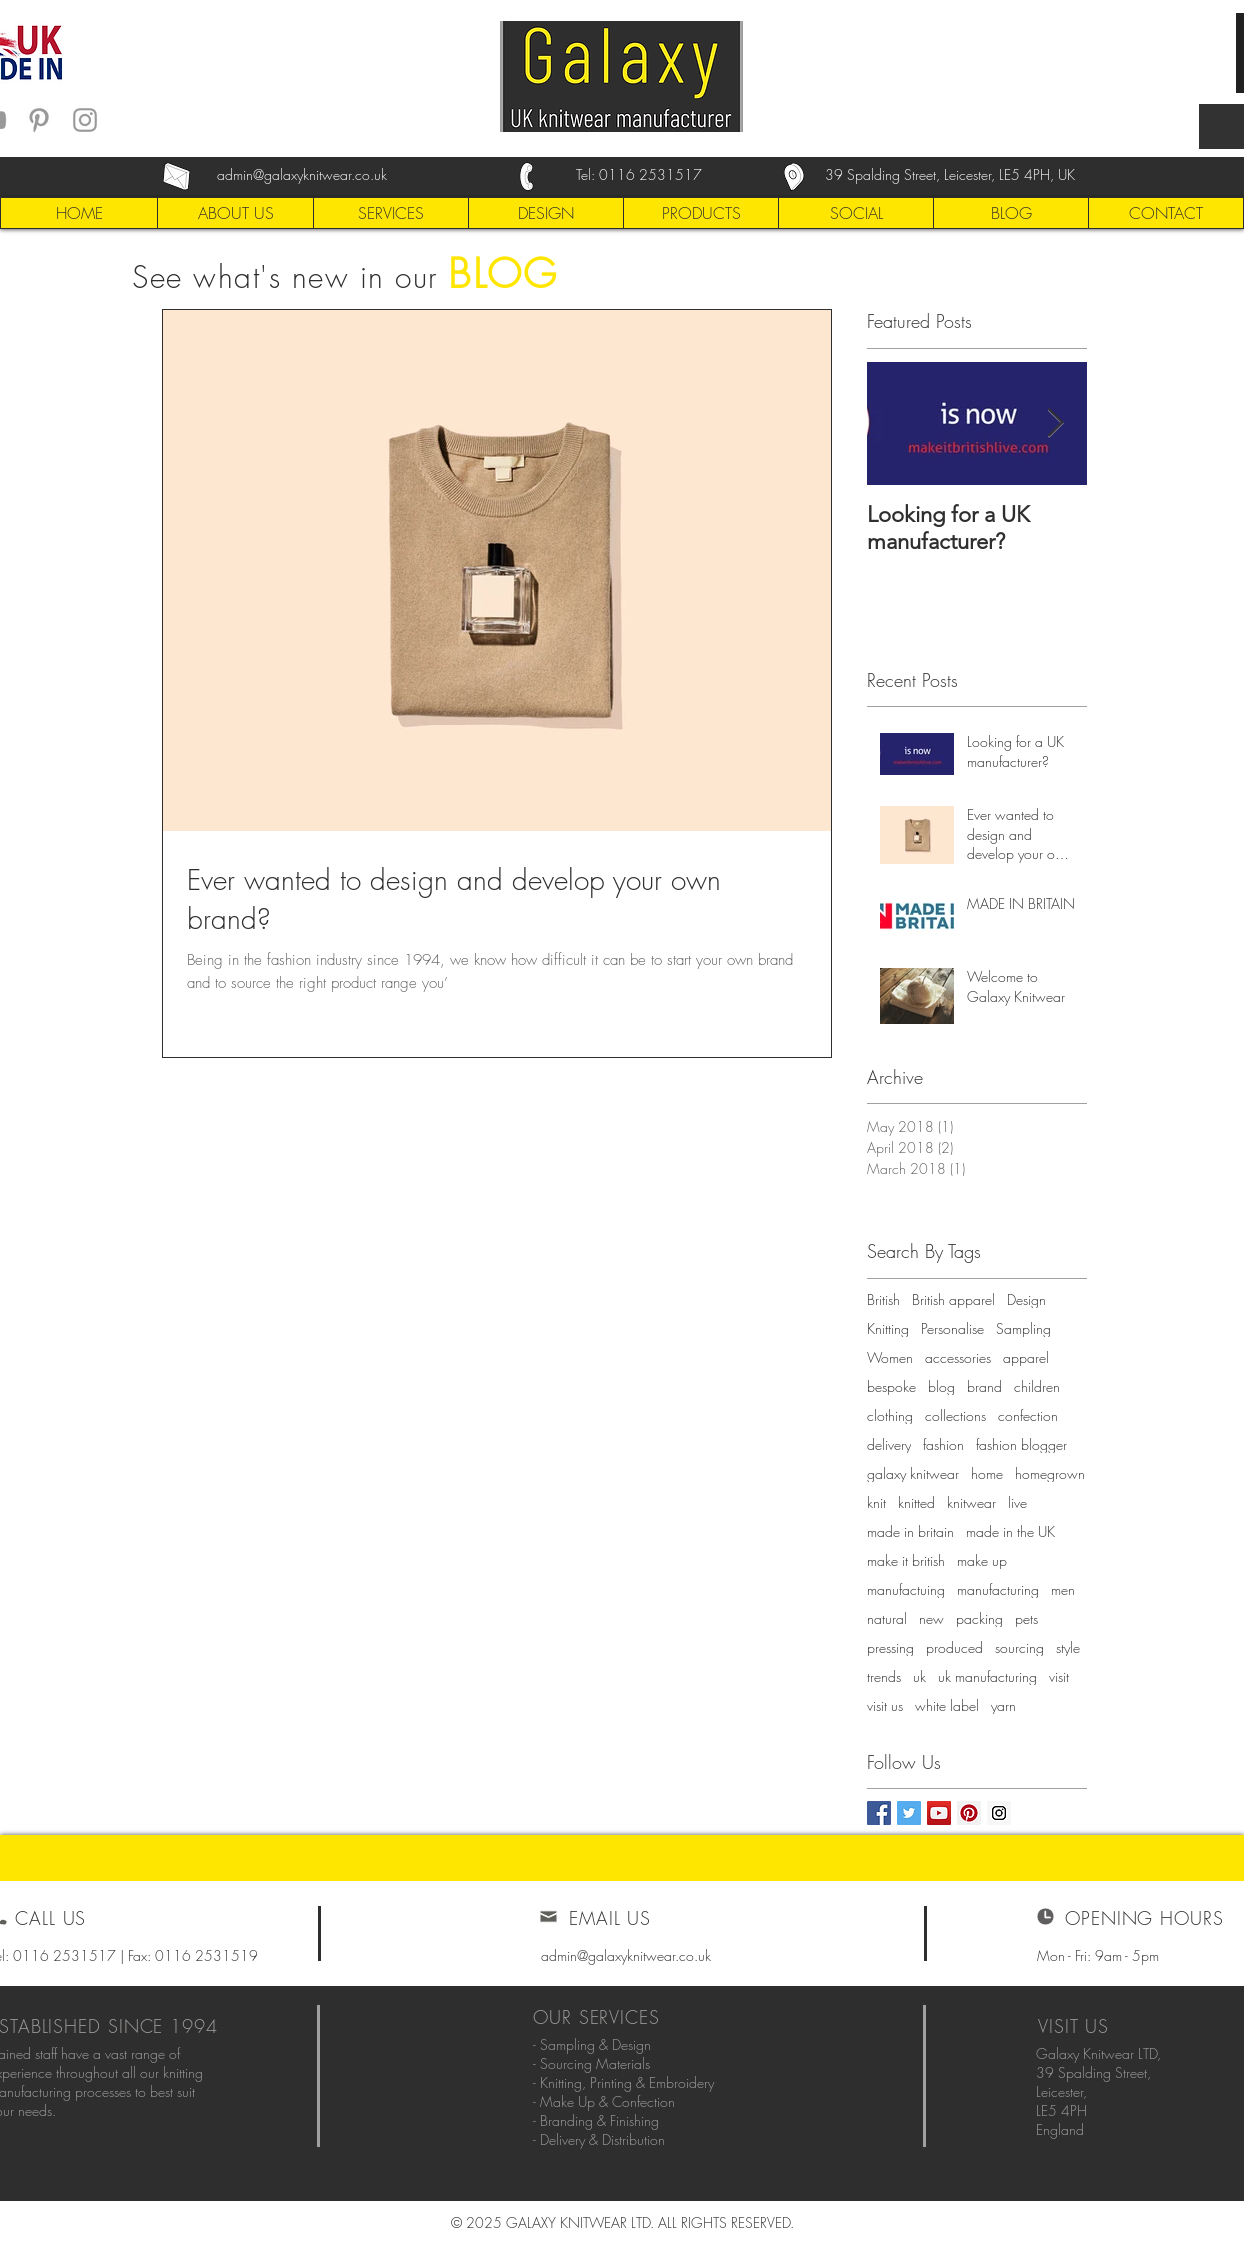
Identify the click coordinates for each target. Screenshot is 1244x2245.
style (1068, 1647)
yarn (1003, 1705)
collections (955, 1415)
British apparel (953, 1299)
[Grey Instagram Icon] (85, 120)
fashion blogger (1021, 1444)
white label (947, 1705)
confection (1028, 1415)
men (1063, 1589)
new (931, 1618)
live (1017, 1502)
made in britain (910, 1531)
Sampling (1023, 1328)
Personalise (952, 1328)
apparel (1026, 1357)
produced (954, 1647)
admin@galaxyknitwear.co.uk (626, 1955)
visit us (885, 1705)
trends (884, 1676)
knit (876, 1502)
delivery (889, 1444)
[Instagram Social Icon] (999, 1813)
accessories (958, 1357)
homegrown (1050, 1473)
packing (979, 1618)
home (987, 1473)
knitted (916, 1502)
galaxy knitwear (913, 1473)
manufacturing (998, 1589)
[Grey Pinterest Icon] (39, 120)
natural (887, 1618)
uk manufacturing (987, 1676)
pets (1026, 1618)
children (1037, 1386)
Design (1026, 1299)
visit (1059, 1676)
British (883, 1299)
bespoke (891, 1386)
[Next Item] (1055, 423)
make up (982, 1560)
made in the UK (1010, 1531)
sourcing (1019, 1647)
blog (941, 1386)
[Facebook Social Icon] (879, 1813)
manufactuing (906, 1589)
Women (890, 1357)
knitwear (971, 1502)
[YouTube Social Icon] (939, 1813)
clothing (890, 1415)
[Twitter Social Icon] (909, 1813)
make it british (906, 1560)
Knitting (888, 1328)
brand (984, 1386)
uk (919, 1676)
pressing (890, 1647)
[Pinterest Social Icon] (969, 1813)
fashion (943, 1444)
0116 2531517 (650, 174)
